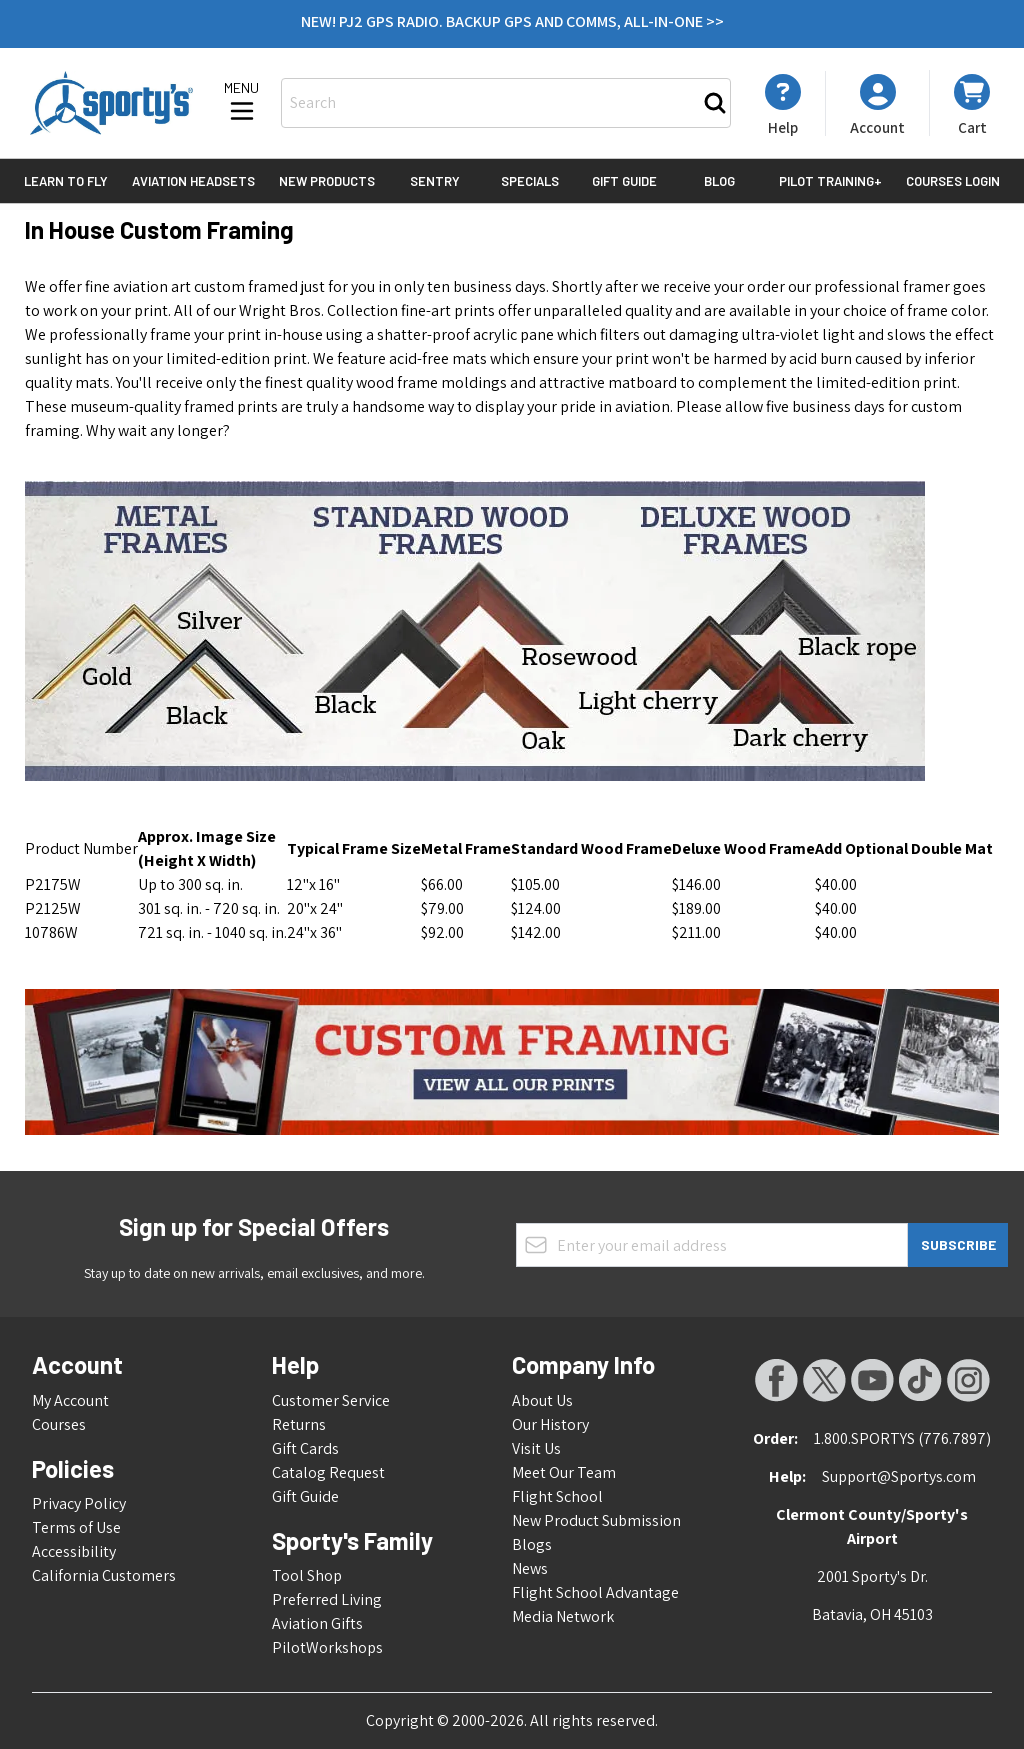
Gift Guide (624, 181)
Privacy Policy (79, 1503)
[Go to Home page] (111, 103)
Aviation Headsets (193, 181)
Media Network (563, 1616)
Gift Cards (305, 1448)
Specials (530, 181)
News (530, 1568)
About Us (542, 1400)
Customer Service (331, 1400)
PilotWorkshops (327, 1647)
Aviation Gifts (317, 1623)
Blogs (532, 1544)
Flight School (557, 1496)
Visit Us (536, 1448)
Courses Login (953, 181)
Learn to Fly (66, 181)
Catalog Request (328, 1472)
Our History (550, 1424)
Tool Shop (307, 1575)
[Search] (715, 103)
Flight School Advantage (595, 1592)
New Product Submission (596, 1520)
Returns (299, 1424)
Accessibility (74, 1551)
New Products (327, 181)
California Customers (104, 1575)
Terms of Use (76, 1527)
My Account (70, 1400)
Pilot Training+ (830, 181)
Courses (59, 1424)
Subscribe (958, 1244)
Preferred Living (327, 1599)
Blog (719, 181)
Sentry (435, 181)
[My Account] (783, 105)
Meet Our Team (564, 1472)
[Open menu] (242, 103)
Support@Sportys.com (899, 1476)
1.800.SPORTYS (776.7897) (902, 1438)
